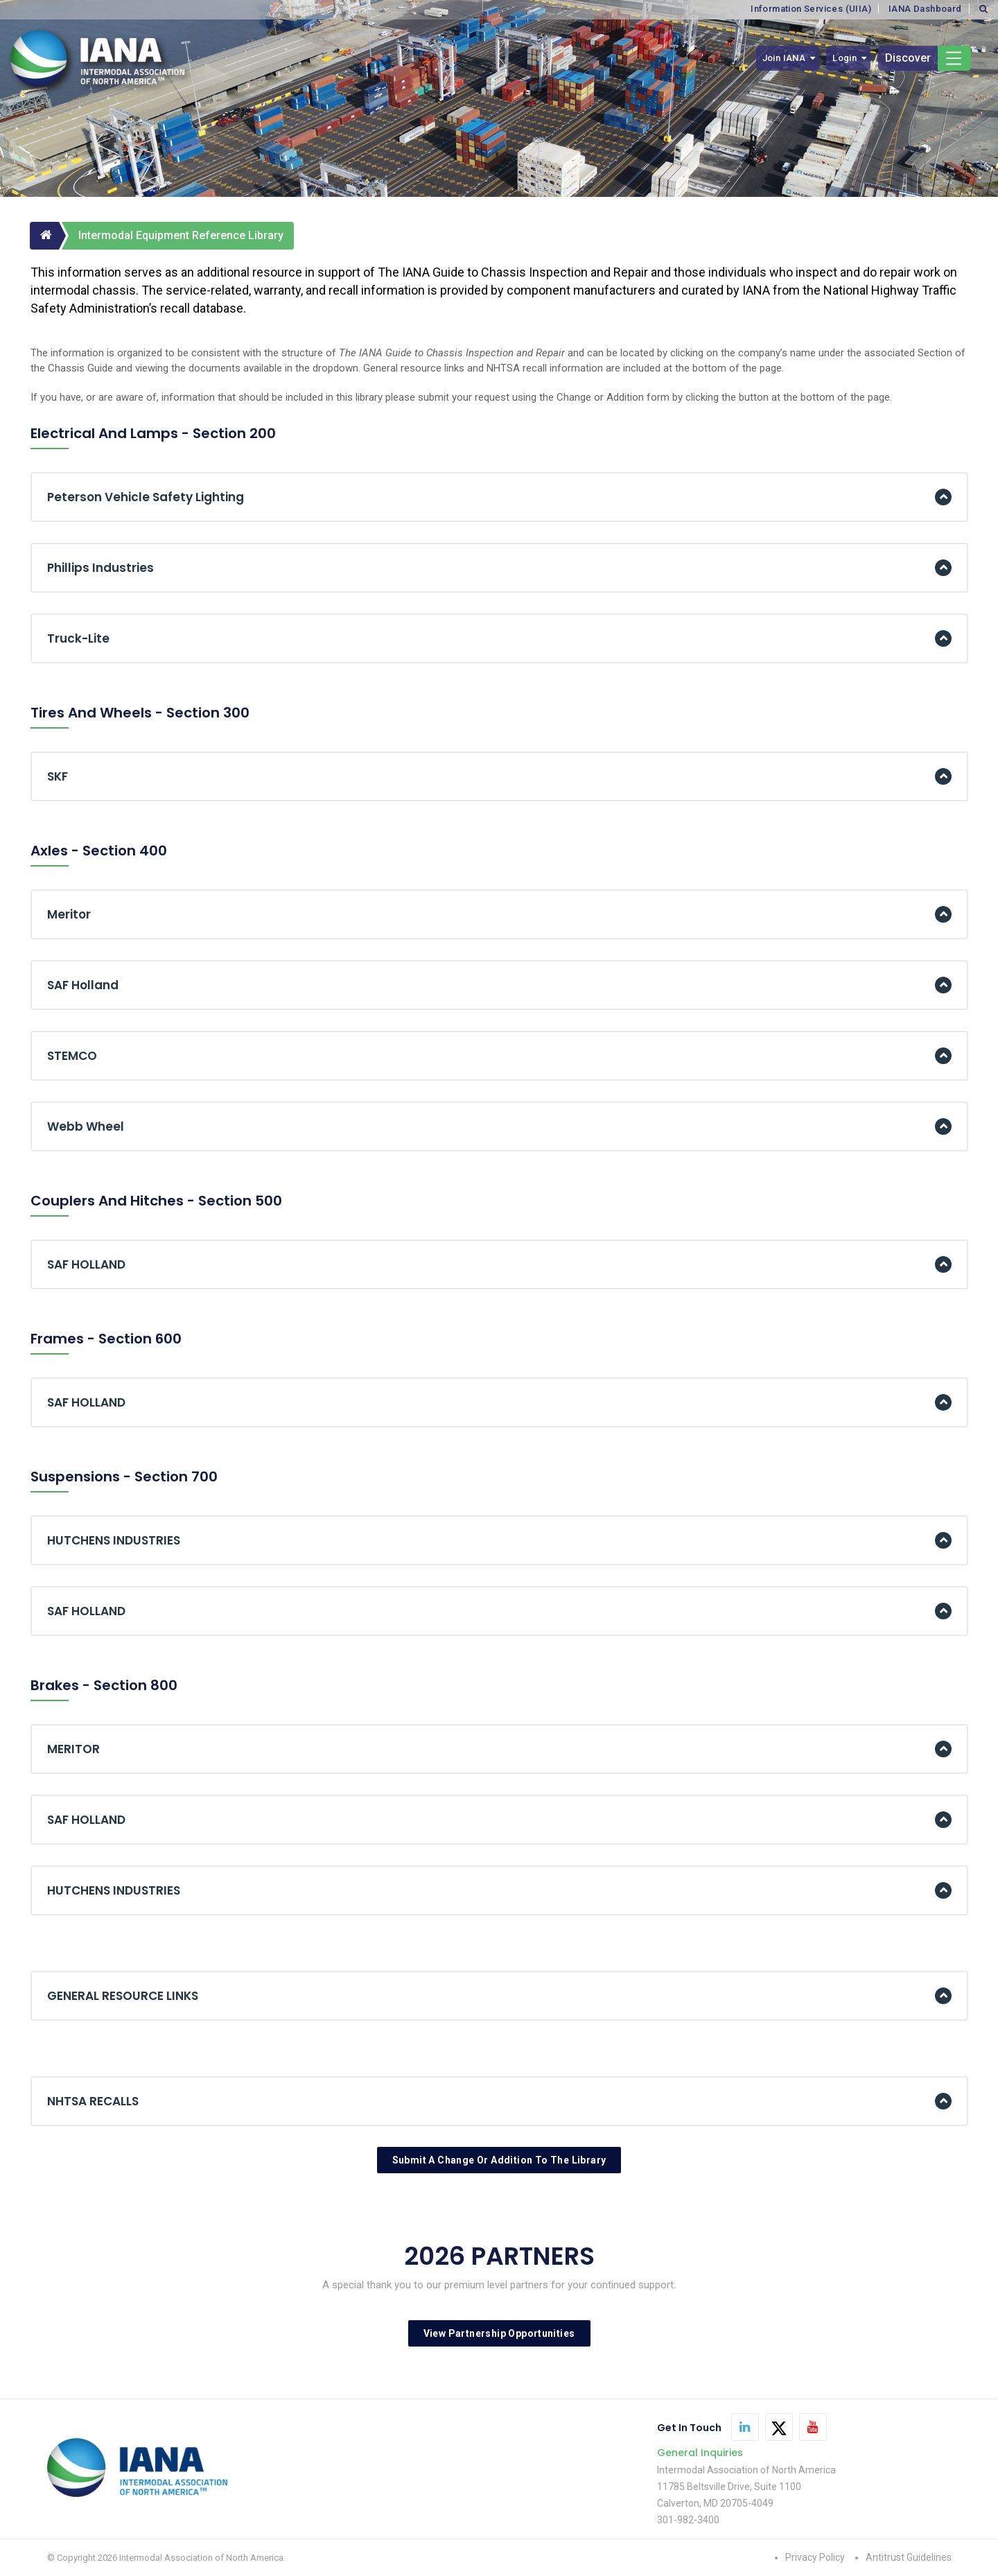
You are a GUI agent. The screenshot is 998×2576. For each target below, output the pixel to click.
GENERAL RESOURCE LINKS (122, 1995)
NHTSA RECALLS (93, 2101)
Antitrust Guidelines (909, 2557)
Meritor (69, 914)
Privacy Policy (815, 2557)
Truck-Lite (78, 638)
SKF (57, 776)
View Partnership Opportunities (499, 2333)
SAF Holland (83, 985)
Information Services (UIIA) (811, 8)
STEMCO (72, 1055)
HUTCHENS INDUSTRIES (113, 1540)
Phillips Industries (100, 567)
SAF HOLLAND (86, 1264)
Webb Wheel (85, 1126)
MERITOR (73, 1749)
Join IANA (784, 58)
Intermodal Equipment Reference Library (180, 235)
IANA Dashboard (925, 8)
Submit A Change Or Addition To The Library (499, 2160)
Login (844, 58)
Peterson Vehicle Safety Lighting (145, 497)
